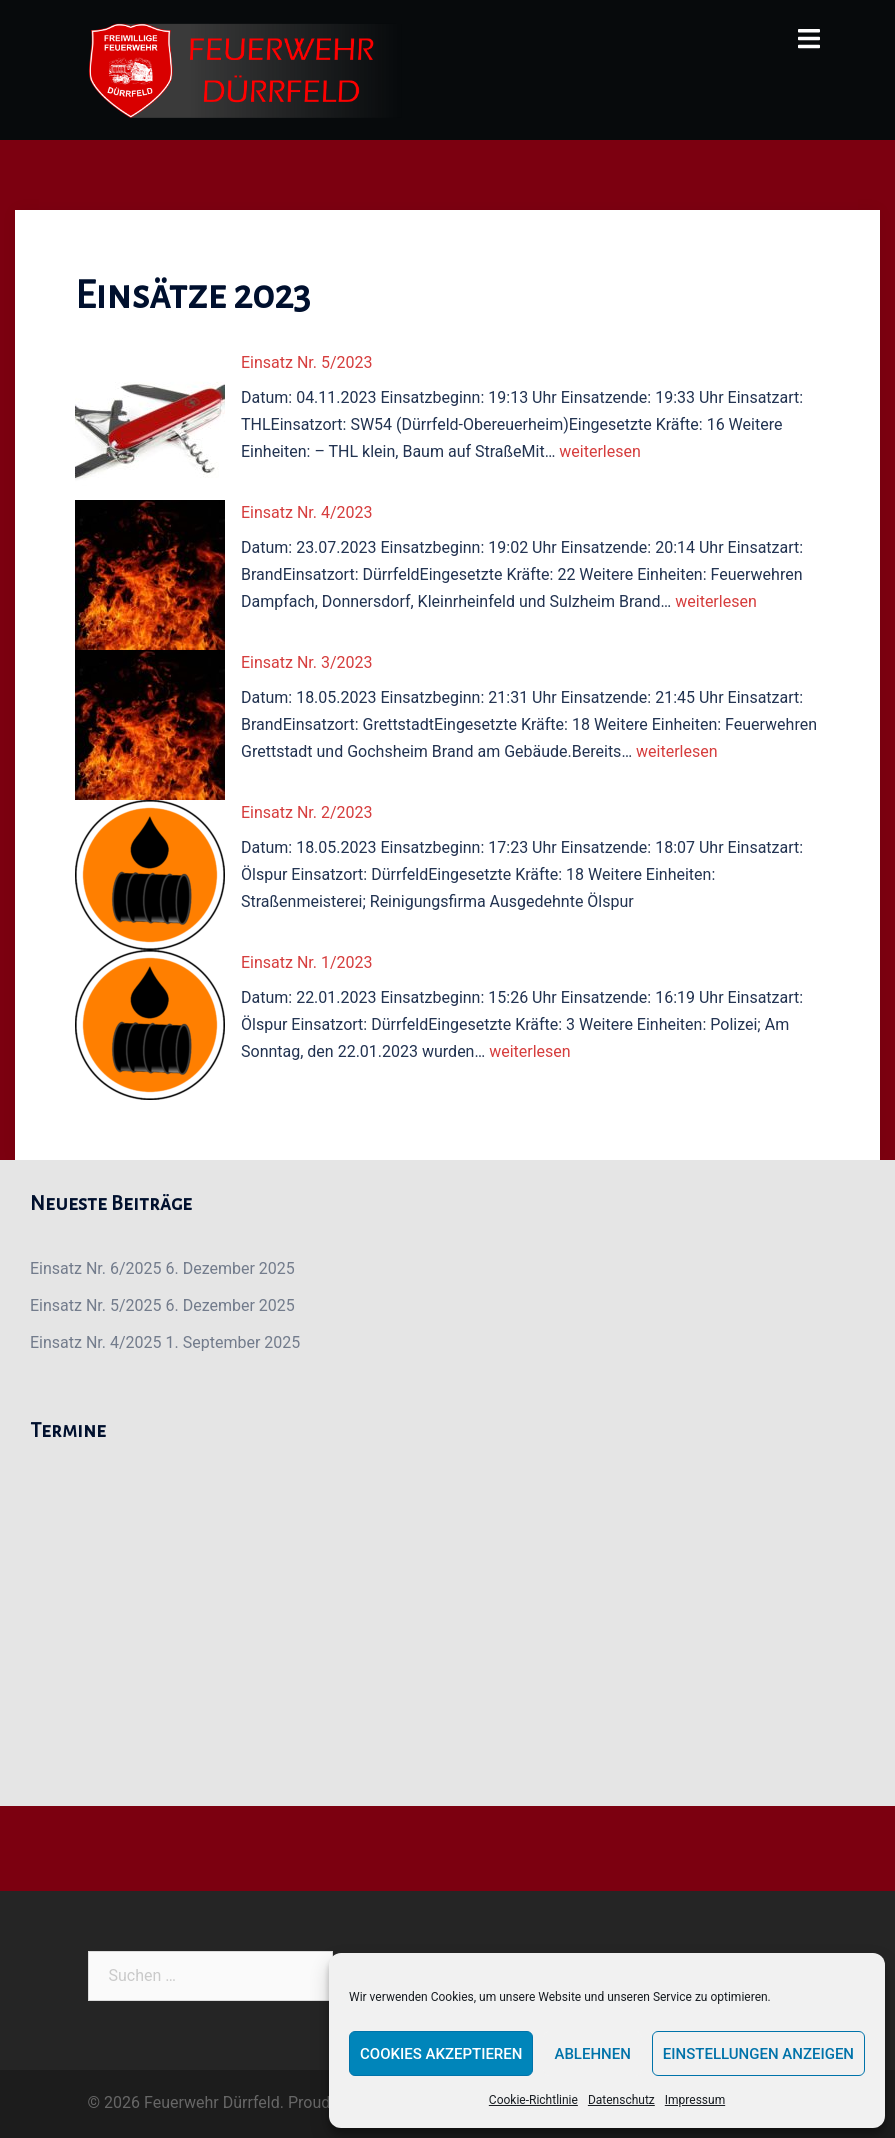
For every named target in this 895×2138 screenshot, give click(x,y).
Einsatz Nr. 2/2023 (307, 812)
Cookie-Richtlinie (533, 2100)
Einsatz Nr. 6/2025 (96, 1268)
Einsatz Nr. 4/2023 (307, 512)
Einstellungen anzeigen (758, 2054)
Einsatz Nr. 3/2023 (307, 662)
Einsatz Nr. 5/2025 (96, 1305)
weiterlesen (600, 451)
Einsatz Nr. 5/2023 (307, 362)
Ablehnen (592, 2054)
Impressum (695, 2100)
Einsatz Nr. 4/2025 (96, 1342)
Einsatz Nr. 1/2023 (307, 962)
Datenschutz (621, 2100)
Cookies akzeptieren (441, 2054)
